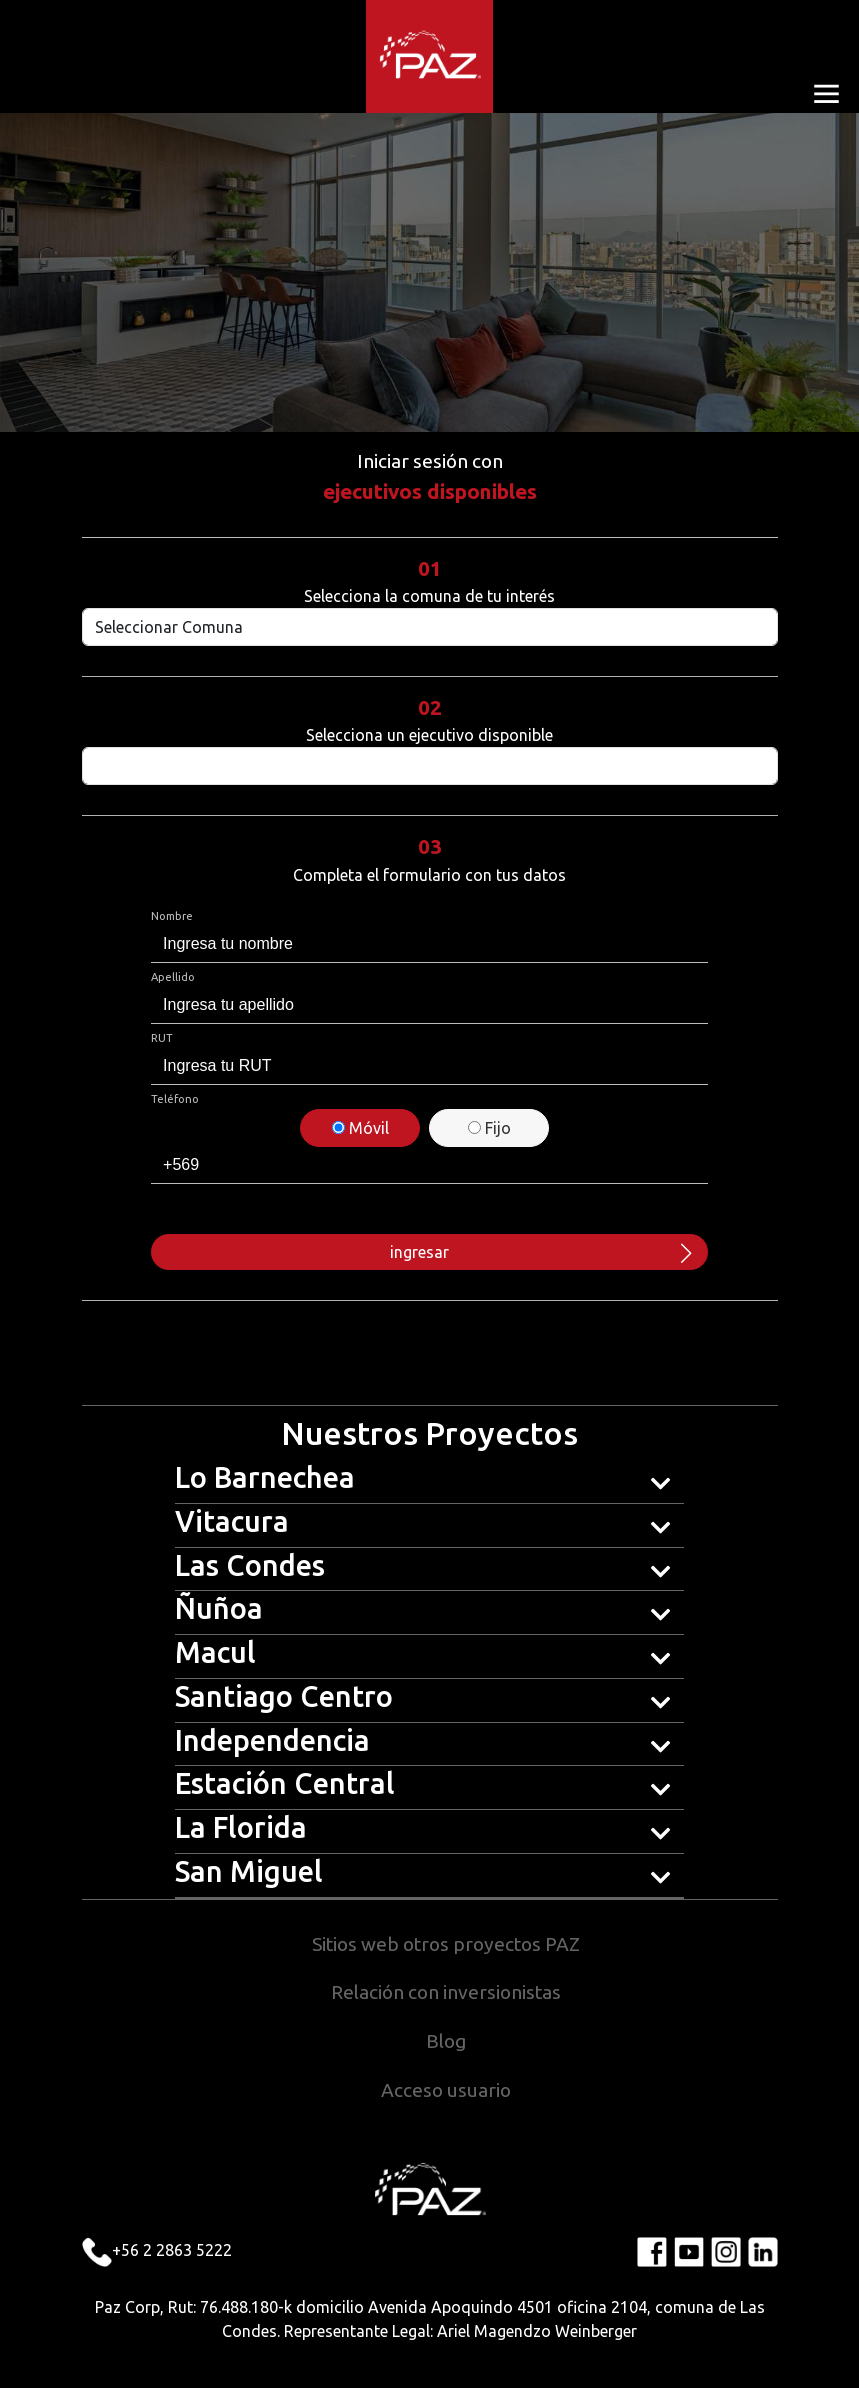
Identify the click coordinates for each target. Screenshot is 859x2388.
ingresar (543, 1252)
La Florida (241, 1827)
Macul (215, 1652)
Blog (446, 2041)
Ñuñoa (219, 1608)
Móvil (360, 1128)
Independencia (272, 1740)
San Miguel (249, 1871)
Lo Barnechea (265, 1477)
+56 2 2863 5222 (172, 2250)
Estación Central (285, 1783)
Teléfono (175, 1099)
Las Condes (250, 1565)
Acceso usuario (446, 2090)
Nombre (172, 916)
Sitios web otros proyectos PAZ (446, 1944)
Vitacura (232, 1521)
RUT (162, 1038)
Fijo (489, 1128)
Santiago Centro (284, 1696)
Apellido (173, 977)
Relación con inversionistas (446, 1992)
